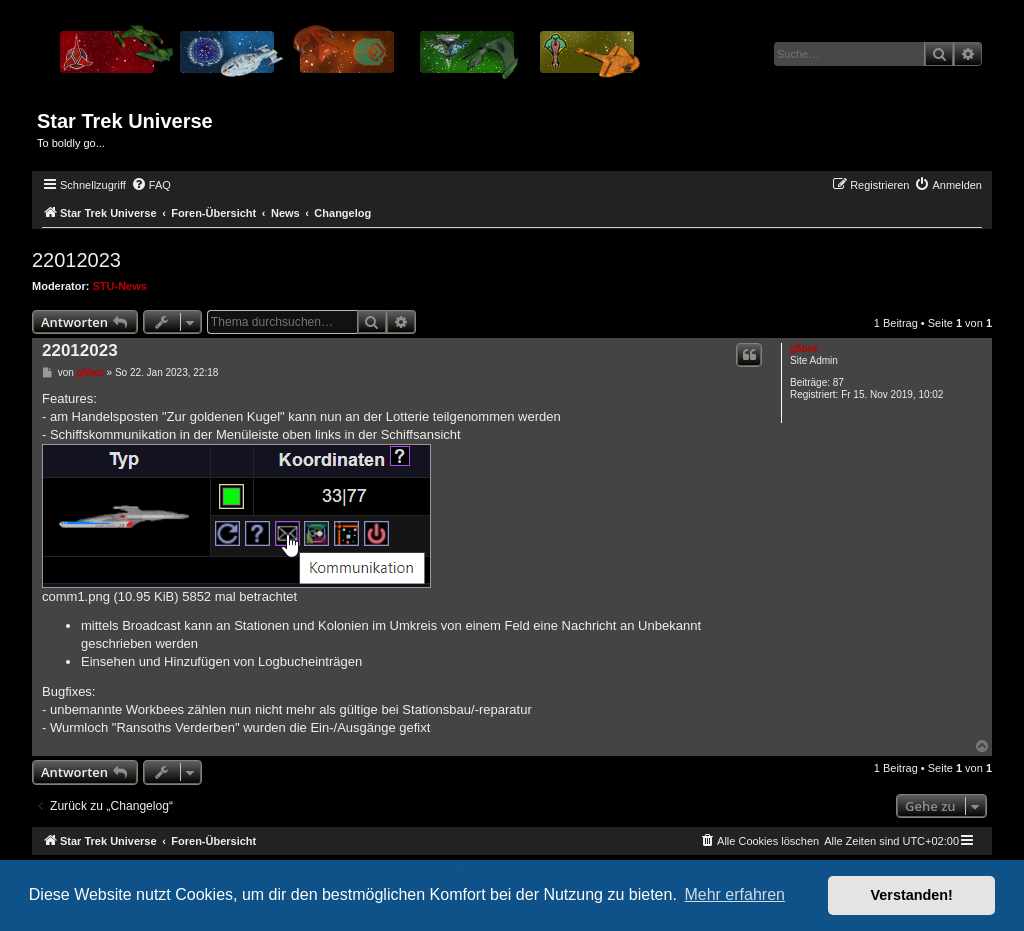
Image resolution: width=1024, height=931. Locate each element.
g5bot (803, 348)
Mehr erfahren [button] (734, 894)
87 (838, 382)
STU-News (120, 286)
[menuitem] (151, 185)
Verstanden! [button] (912, 895)
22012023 (76, 260)
